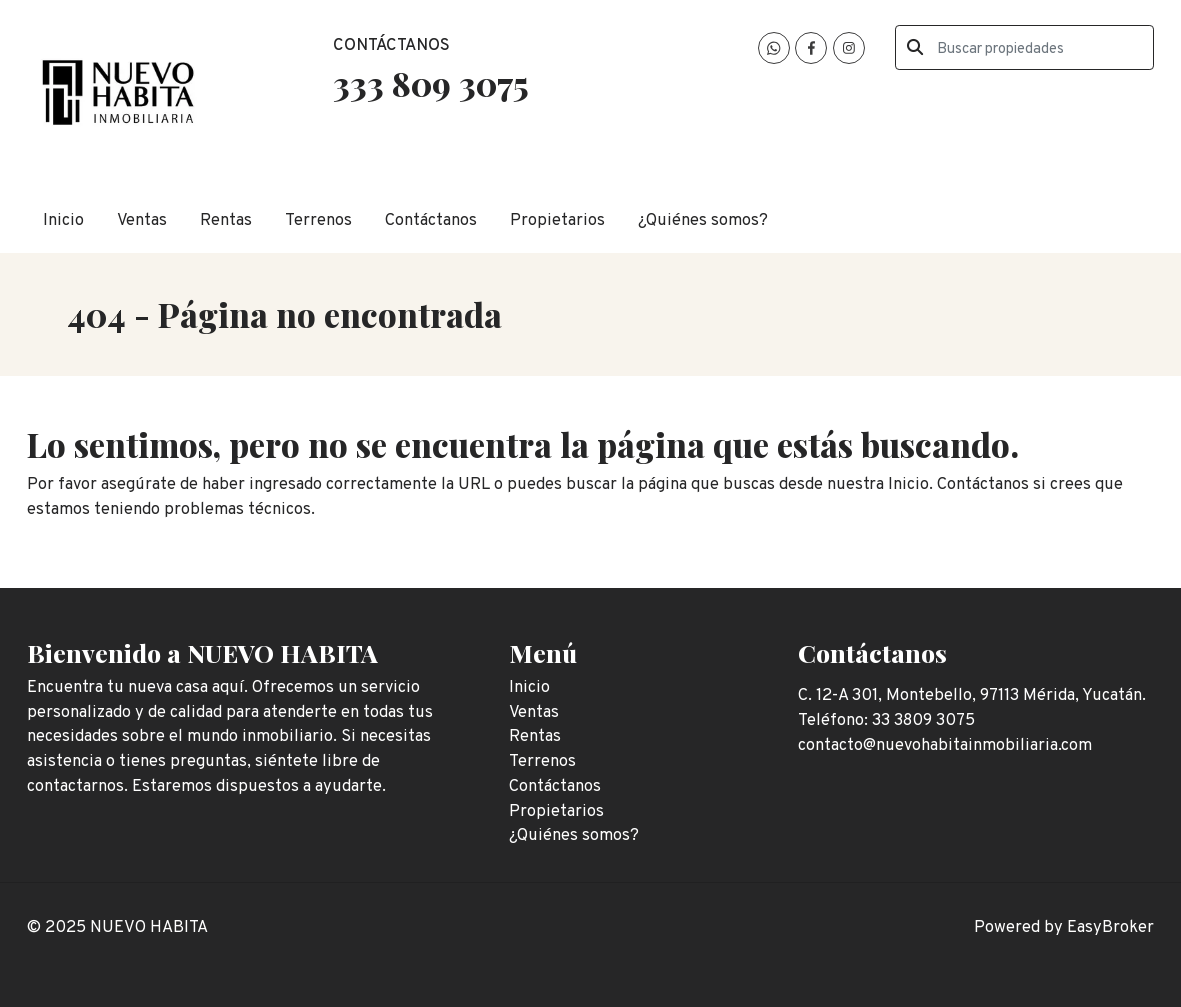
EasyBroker (1110, 927)
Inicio (63, 220)
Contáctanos (431, 220)
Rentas (226, 220)
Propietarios (557, 220)
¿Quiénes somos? (703, 220)
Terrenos (318, 220)
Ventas (142, 220)
